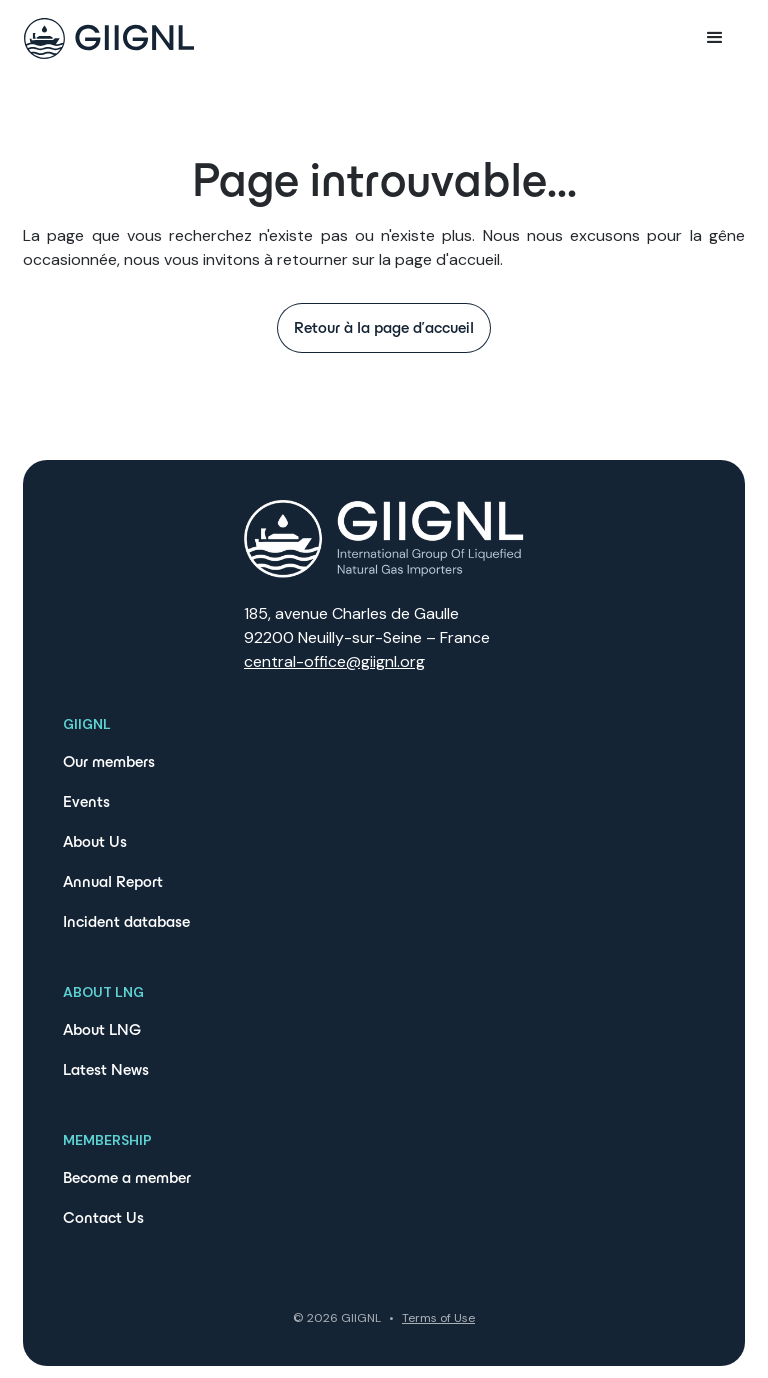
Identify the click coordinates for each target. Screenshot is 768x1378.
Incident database (126, 921)
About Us (95, 841)
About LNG (102, 1029)
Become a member (127, 1177)
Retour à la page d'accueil (384, 327)
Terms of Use (438, 1318)
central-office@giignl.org (334, 661)
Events (86, 801)
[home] (109, 38)
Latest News (106, 1069)
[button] (715, 38)
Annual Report (113, 881)
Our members (109, 761)
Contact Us (103, 1217)
